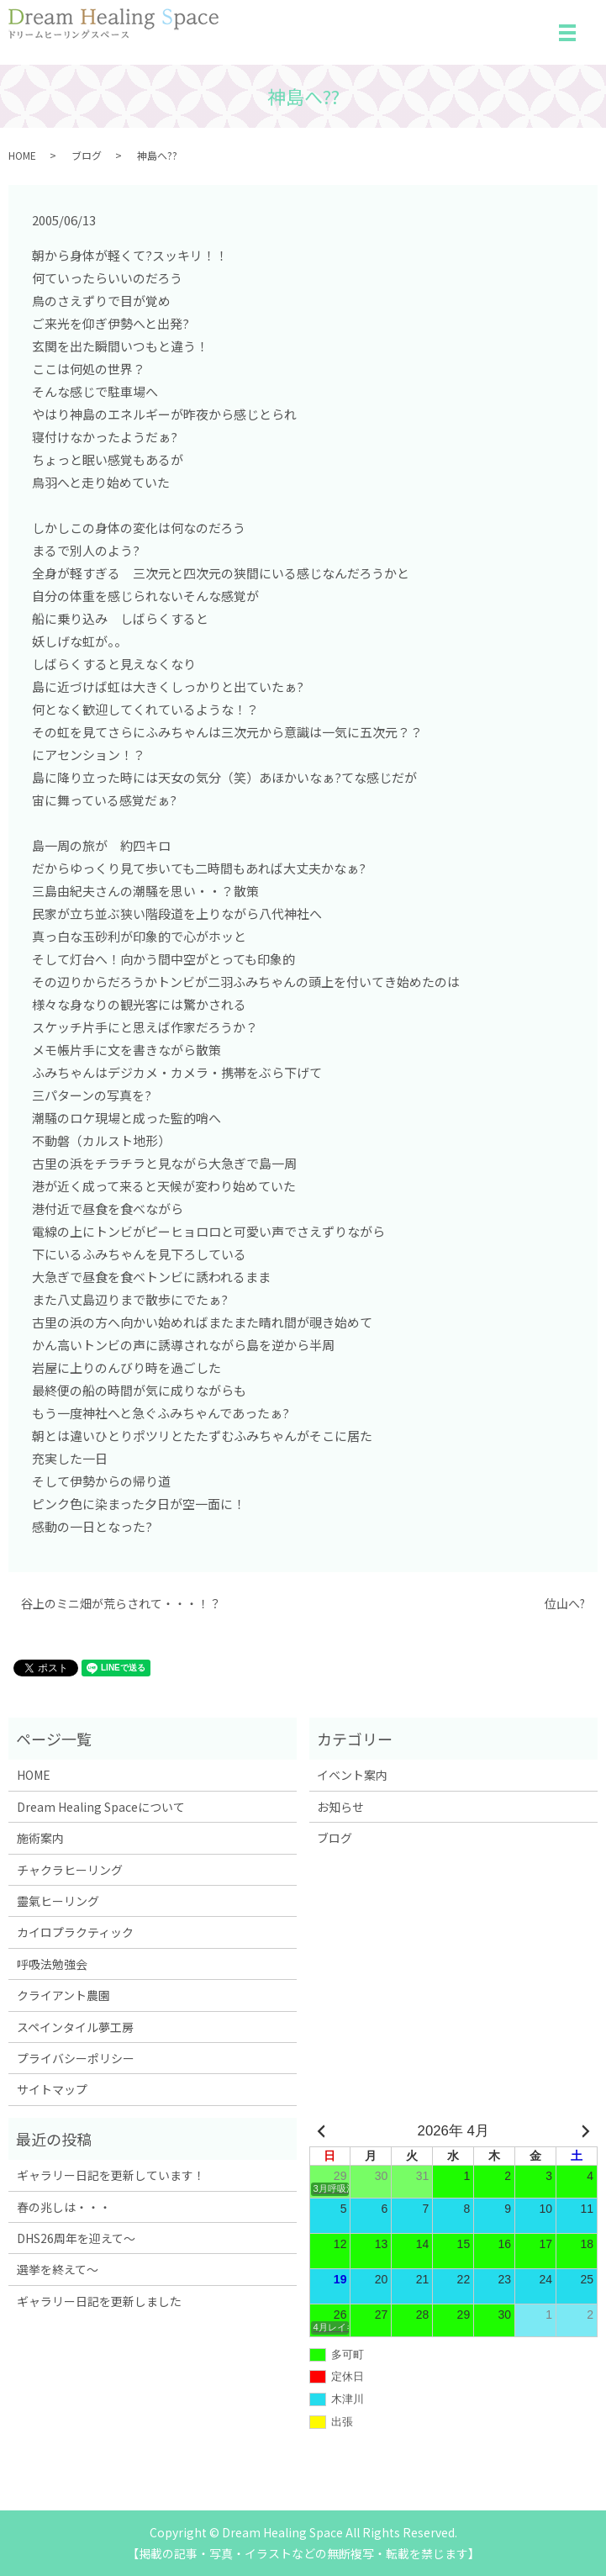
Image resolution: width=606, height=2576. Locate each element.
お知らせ (340, 1806)
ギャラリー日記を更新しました (99, 2301)
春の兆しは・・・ (64, 2207)
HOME (22, 155)
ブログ (86, 155)
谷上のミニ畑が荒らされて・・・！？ (121, 1604)
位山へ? (565, 1604)
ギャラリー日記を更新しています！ (111, 2175)
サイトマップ (52, 2089)
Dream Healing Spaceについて (101, 1806)
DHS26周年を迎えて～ (76, 2238)
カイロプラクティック (75, 1932)
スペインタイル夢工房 (75, 2027)
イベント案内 (352, 1774)
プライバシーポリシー (75, 2058)
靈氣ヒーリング (58, 1900)
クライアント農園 (63, 1995)
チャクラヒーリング (70, 1869)
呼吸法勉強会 (52, 1964)
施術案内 (40, 1837)
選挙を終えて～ (57, 2269)
